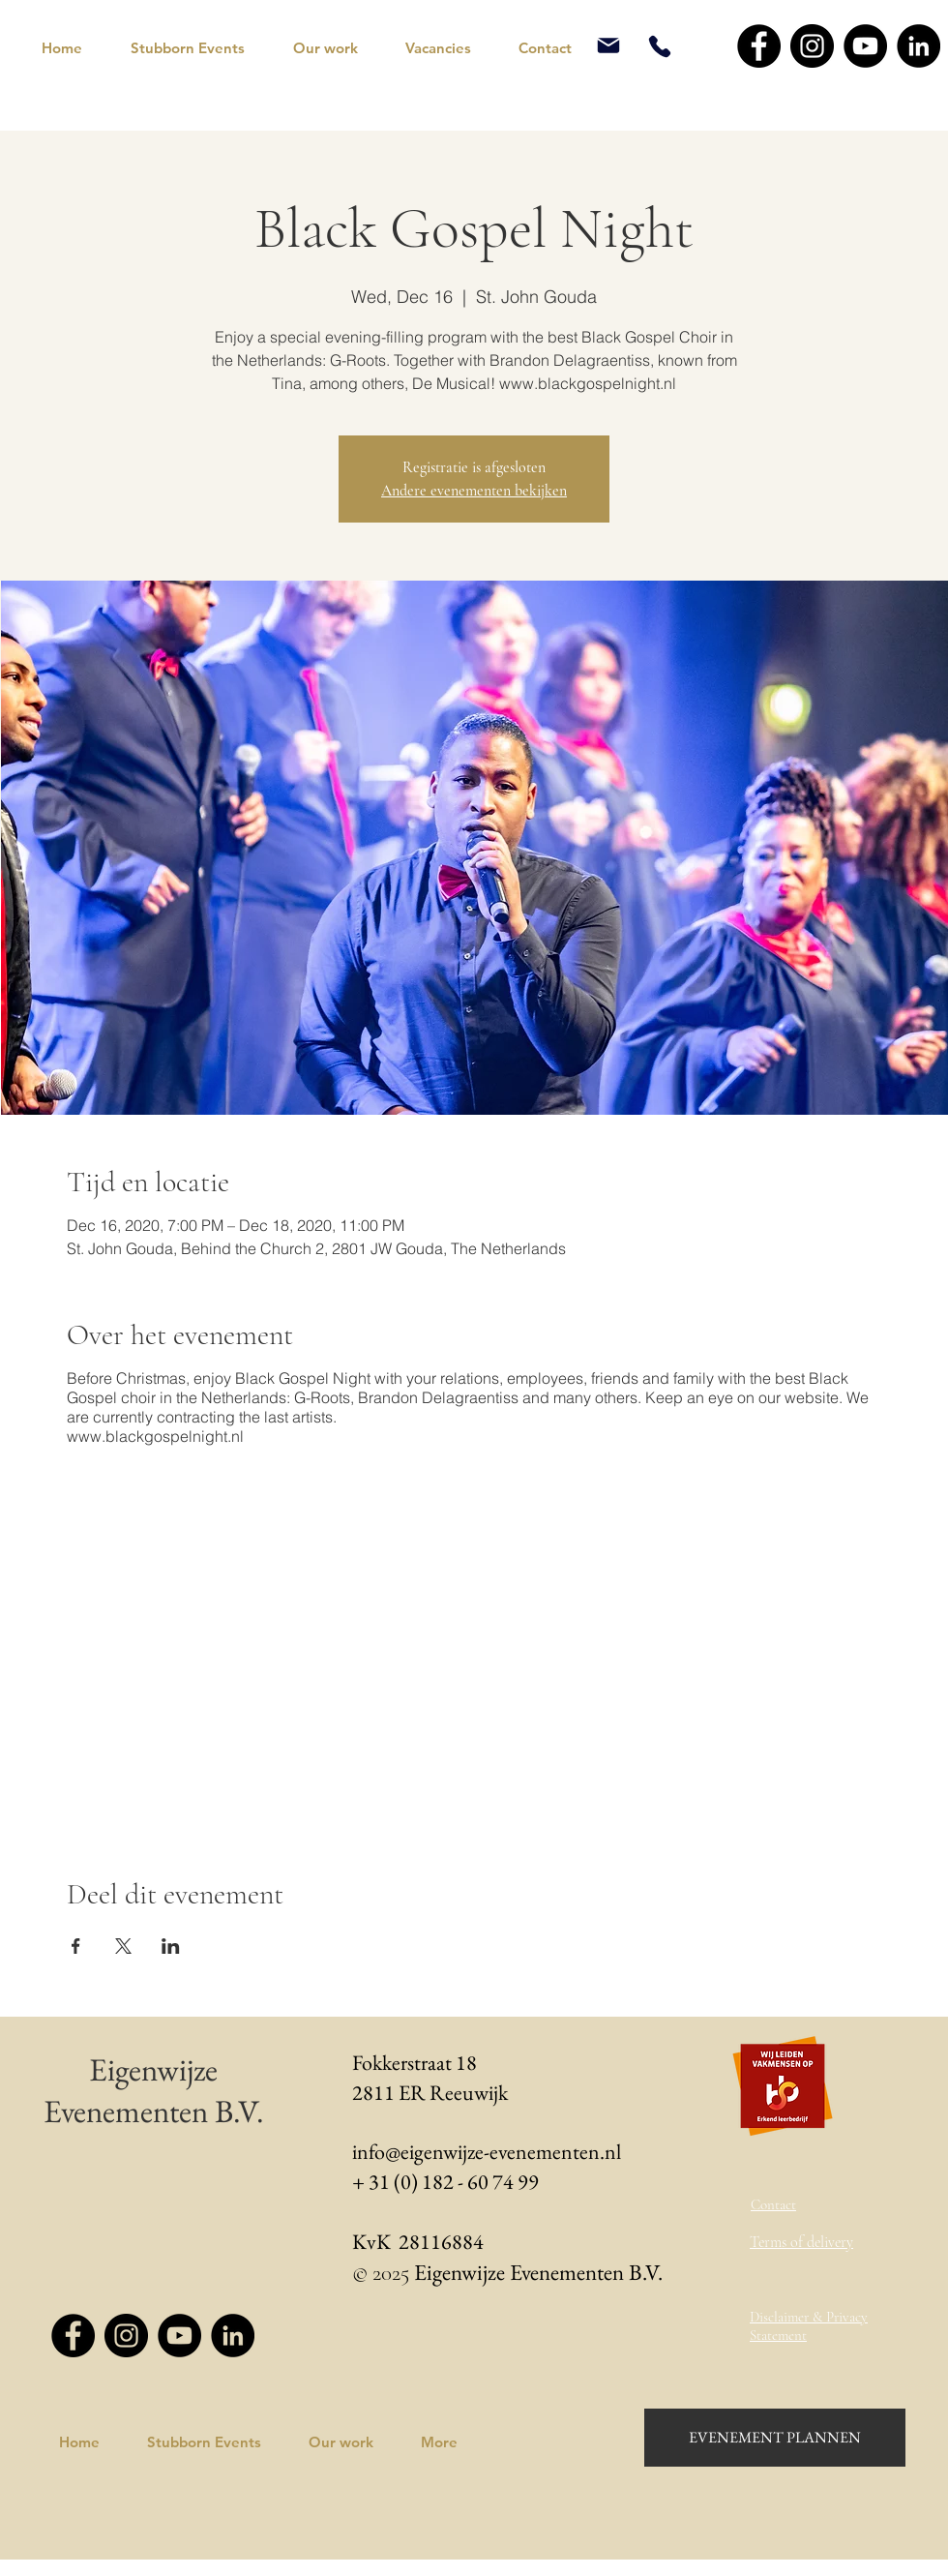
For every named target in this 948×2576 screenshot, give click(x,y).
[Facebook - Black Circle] (759, 46)
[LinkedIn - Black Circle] (918, 46)
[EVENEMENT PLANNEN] (774, 2438)
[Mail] (608, 45)
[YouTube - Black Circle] (865, 46)
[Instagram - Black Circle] (812, 46)
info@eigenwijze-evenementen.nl (486, 2152)
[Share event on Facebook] (76, 1946)
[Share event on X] (123, 1946)
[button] (197, 48)
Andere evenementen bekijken (474, 490)
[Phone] (659, 46)
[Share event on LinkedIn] (171, 1946)
